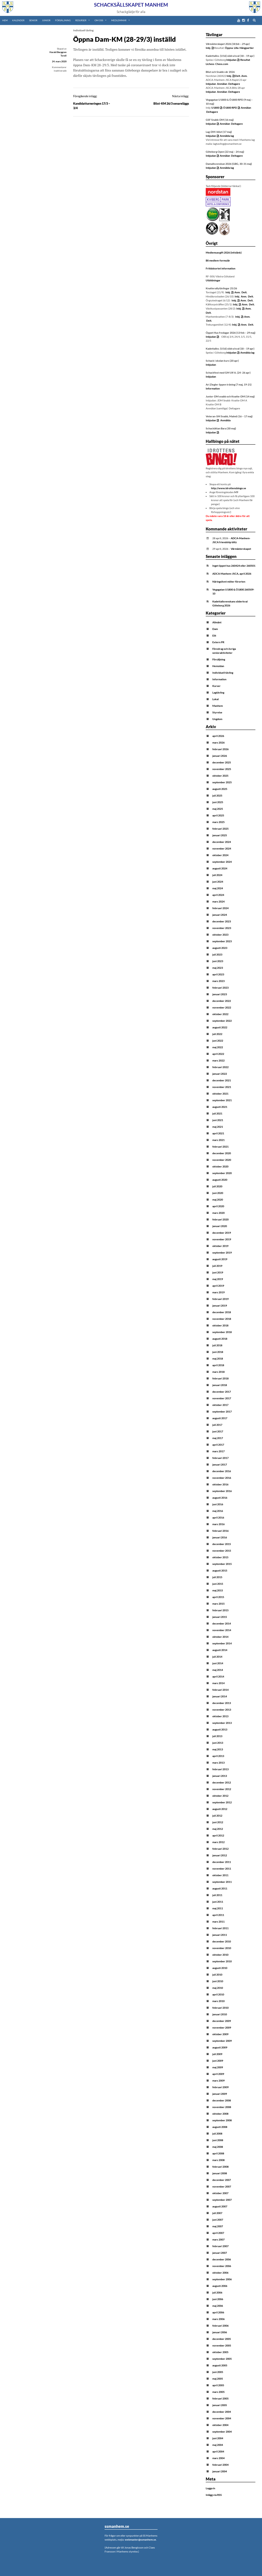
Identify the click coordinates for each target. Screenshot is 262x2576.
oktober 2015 (220, 1557)
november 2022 (221, 1007)
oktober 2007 (220, 2193)
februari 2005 (220, 2398)
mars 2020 (218, 1212)
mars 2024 (218, 901)
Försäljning (63, 20)
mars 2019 (218, 1292)
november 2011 (221, 1868)
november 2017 (221, 1398)
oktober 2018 (220, 1325)
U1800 (215, 107)
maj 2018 (217, 1358)
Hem (5, 20)
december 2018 (221, 1312)
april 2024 (218, 894)
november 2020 (221, 1159)
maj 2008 (217, 2146)
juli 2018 (217, 1345)
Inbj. (208, 47)
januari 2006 (219, 2332)
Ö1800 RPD (230, 107)
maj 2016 (217, 1510)
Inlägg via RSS (214, 2494)
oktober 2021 (220, 1093)
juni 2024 (217, 881)
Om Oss (99, 20)
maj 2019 (217, 1279)
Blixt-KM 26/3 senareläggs (171, 103)
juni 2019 (217, 1272)
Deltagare (234, 83)
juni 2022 (217, 1040)
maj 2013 (217, 1749)
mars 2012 (218, 1842)
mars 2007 (218, 2239)
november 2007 (221, 2186)
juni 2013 (217, 1742)
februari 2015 (220, 1610)
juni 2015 (217, 1583)
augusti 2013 (219, 1729)
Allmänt (216, 622)
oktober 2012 (220, 1795)
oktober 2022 (220, 1014)
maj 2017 (217, 1438)
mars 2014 (218, 1683)
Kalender (18, 20)
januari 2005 (219, 2405)
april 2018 (218, 1365)
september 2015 (222, 1563)
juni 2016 (217, 1504)
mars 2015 (218, 1603)
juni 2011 (217, 1901)
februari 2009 (220, 2087)
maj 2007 (217, 2226)
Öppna (229, 47)
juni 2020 (217, 1192)
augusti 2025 (219, 788)
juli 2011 (217, 1895)
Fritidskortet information (220, 268)
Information (213, 388)
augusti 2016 (219, 1497)
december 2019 (221, 1232)
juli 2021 (217, 1113)
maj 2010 (217, 1987)
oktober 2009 (220, 2034)
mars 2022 (218, 1060)
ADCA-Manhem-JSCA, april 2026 (231, 573)
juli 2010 (217, 1974)
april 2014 (218, 1676)
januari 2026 (219, 755)
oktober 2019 (220, 1245)
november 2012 (221, 1789)
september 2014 (222, 1643)
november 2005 (221, 2345)
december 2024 (221, 841)
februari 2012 (220, 1848)
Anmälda (225, 420)
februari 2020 (220, 1219)
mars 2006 (218, 2318)
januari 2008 (219, 2173)
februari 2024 (220, 908)
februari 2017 (220, 1457)
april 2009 (218, 2073)
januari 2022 (219, 1073)
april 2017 (218, 1444)
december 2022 (221, 1000)
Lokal (215, 699)
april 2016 (218, 1517)
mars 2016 (218, 1524)
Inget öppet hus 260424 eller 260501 (233, 565)
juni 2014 (217, 1663)
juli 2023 (217, 954)
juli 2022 (217, 1033)
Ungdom (217, 719)
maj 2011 (217, 1908)
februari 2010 (220, 2007)
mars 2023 (218, 980)
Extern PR (218, 642)
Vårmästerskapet (241, 548)
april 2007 (218, 2232)
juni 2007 (217, 2219)
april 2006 (218, 2312)
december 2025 (221, 762)
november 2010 (221, 1948)
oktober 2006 (220, 2272)
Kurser (216, 685)
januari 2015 (219, 1616)
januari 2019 (219, 1305)
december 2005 (221, 2338)
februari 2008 (220, 2166)
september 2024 (222, 861)
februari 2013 (220, 1769)
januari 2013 (219, 1775)
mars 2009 (218, 2080)
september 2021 (222, 1100)
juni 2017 (217, 1431)
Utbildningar (213, 280)
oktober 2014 (220, 1636)
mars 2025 (218, 822)
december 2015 (221, 1544)
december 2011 (221, 1861)
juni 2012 (217, 1822)
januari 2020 (219, 1226)
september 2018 (222, 1332)
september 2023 (222, 941)
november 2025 (221, 769)
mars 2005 (218, 2391)
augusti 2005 (219, 2365)
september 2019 (222, 1252)
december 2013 (221, 1702)
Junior (46, 20)
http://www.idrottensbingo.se (228, 488)
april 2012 (218, 1835)
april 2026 (218, 735)
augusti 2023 (219, 947)
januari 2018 (219, 1385)
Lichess (210, 63)
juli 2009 (217, 2054)
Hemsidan (218, 666)
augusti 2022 (219, 1027)
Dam (215, 628)
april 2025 (218, 815)
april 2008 (218, 2153)
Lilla (236, 47)
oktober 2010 (220, 1954)
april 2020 (218, 1206)
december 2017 (221, 1391)
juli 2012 (217, 1815)
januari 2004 (219, 2471)
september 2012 (222, 1802)
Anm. (244, 75)
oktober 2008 (220, 2113)
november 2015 (221, 1550)
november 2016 (221, 1477)
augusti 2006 (219, 2285)
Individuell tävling (83, 30)
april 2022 (218, 1053)
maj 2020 (217, 1199)
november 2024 (221, 848)
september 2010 (222, 1961)
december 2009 (221, 2020)
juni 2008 (217, 2140)
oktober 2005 (220, 2352)
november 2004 (221, 2418)
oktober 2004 (220, 2424)
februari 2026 (220, 749)
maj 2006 (217, 2305)
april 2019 (218, 1285)
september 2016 (222, 1491)
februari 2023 (220, 987)
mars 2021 (218, 1139)
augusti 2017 (219, 1418)
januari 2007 (219, 2252)
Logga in (210, 2488)
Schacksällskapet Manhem (131, 5)
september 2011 (222, 1881)
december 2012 (221, 1782)
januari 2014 (219, 1696)
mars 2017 (218, 1451)
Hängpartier (246, 47)
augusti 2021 (219, 1106)
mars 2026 (218, 742)
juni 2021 (217, 1120)
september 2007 (222, 2199)
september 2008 (222, 2120)
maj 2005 (217, 2378)
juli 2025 (217, 795)
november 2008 (221, 2107)
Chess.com (221, 63)
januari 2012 (219, 1855)
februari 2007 (220, 2246)
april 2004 (218, 2451)
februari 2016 (220, 1530)
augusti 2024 (219, 868)
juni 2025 (217, 802)
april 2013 (218, 1755)
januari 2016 (219, 1537)
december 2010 (221, 1941)
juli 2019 (217, 1265)
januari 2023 (219, 994)
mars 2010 (218, 2001)
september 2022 (222, 1020)
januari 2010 (219, 2014)
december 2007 (221, 2179)
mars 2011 (218, 1921)
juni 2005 (217, 2371)
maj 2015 (217, 1590)
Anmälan (222, 83)
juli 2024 (217, 874)
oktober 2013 (220, 1716)
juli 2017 (217, 1424)
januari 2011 (219, 1934)
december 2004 (221, 2411)
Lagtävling (218, 692)
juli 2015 (217, 1577)
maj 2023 (217, 967)
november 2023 (221, 927)
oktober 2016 (220, 1484)
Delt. (238, 75)
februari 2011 (220, 1928)
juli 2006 (217, 2292)
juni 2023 (217, 961)
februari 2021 (220, 1146)
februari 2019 (220, 1298)
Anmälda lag (227, 135)
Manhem (217, 705)
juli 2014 (217, 1656)
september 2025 (222, 782)
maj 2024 (217, 888)
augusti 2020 (219, 1179)
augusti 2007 (219, 2206)
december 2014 (221, 1623)
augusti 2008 (219, 2126)
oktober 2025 (220, 775)
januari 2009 (219, 2093)
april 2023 (218, 974)
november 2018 (221, 1318)
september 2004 (222, 2431)
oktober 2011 (220, 1875)
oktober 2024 (220, 855)
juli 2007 (217, 2213)
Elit (214, 635)
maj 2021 (217, 1126)
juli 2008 (217, 2133)
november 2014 (221, 1630)
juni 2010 (217, 1981)
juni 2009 (217, 2060)
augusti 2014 (219, 1649)
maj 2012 (217, 1828)
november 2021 (221, 1086)
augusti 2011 (219, 1888)
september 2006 (222, 2279)
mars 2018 (218, 1371)
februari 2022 (220, 1067)
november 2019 (221, 1239)
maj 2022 (217, 1047)
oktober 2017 (220, 1404)
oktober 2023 (220, 934)
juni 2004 (217, 2438)
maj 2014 (217, 1669)
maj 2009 (217, 2067)
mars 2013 (218, 1762)
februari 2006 (220, 2325)
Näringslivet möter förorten (228, 581)
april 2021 (218, 1133)
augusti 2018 (219, 1338)
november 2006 (221, 2265)
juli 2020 (217, 1186)
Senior (33, 20)
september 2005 (222, 2358)
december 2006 (221, 2259)
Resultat (245, 59)
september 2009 (222, 2040)
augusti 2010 (219, 1967)
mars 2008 (218, 2160)
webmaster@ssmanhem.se (140, 2539)
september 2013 (222, 1722)
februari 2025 (220, 828)
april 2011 (218, 1914)
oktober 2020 (220, 1166)
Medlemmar (118, 20)
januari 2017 (219, 1464)
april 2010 (218, 1994)
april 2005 (218, 2385)
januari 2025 (219, 835)
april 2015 (218, 1596)
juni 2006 (217, 2299)
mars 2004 (218, 2458)
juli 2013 (217, 1736)
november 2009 (221, 2027)
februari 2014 (220, 1689)
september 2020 (222, 1173)
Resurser (80, 20)
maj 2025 (217, 808)
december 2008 (221, 2100)
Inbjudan (231, 59)
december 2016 (221, 1471)
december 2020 (221, 1153)
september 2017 (222, 1411)
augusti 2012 (219, 1808)
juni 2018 (217, 1351)
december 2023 (221, 921)
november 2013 (221, 1709)
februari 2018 (220, 1378)
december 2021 (221, 1080)
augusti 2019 (219, 1259)
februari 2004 (220, 2464)
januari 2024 (219, 914)
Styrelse (217, 712)
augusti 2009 (219, 2047)
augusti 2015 (219, 1570)
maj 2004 (217, 2444)
